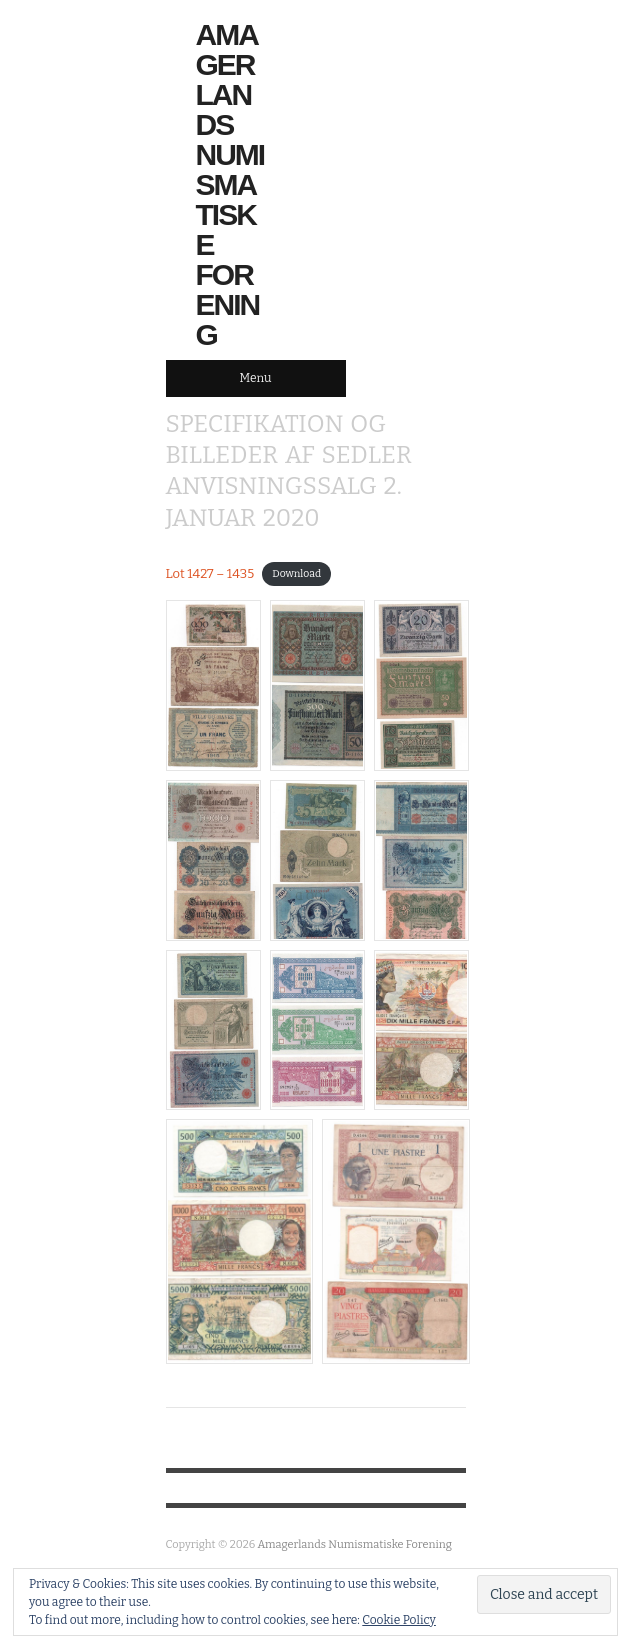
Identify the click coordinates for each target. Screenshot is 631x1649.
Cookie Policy (399, 1620)
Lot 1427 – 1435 (210, 573)
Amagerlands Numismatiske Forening (230, 185)
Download (296, 574)
